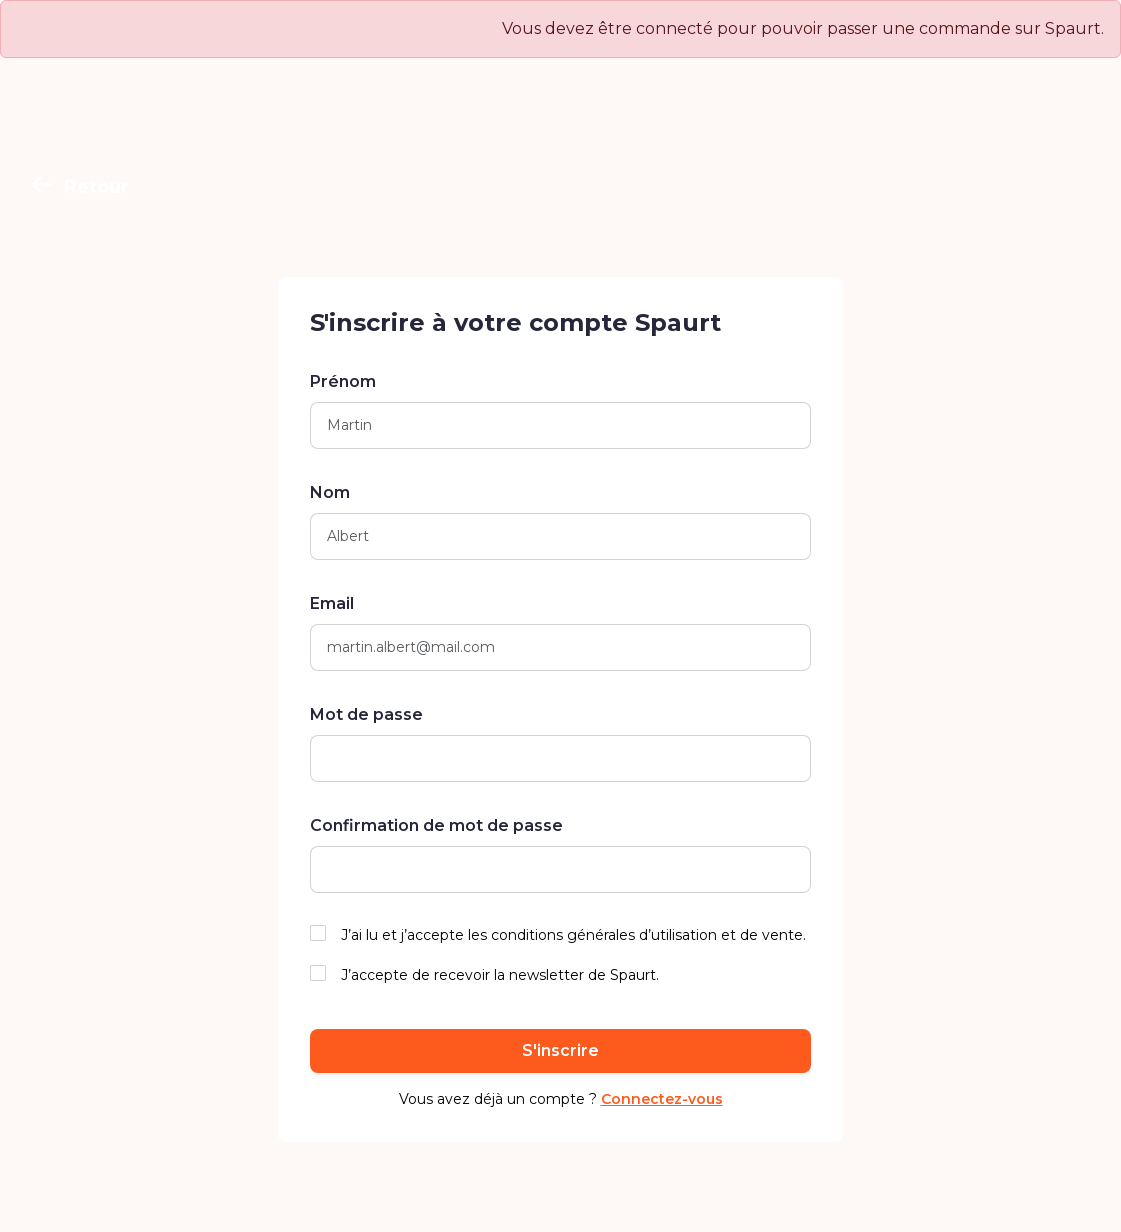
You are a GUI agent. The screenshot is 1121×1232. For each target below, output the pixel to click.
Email (332, 603)
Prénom (343, 381)
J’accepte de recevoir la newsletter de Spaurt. (500, 975)
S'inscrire (560, 1050)
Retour (80, 187)
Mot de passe (366, 714)
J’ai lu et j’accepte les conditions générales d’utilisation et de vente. (573, 935)
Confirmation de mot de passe (436, 825)
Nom (330, 492)
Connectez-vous (662, 1099)
